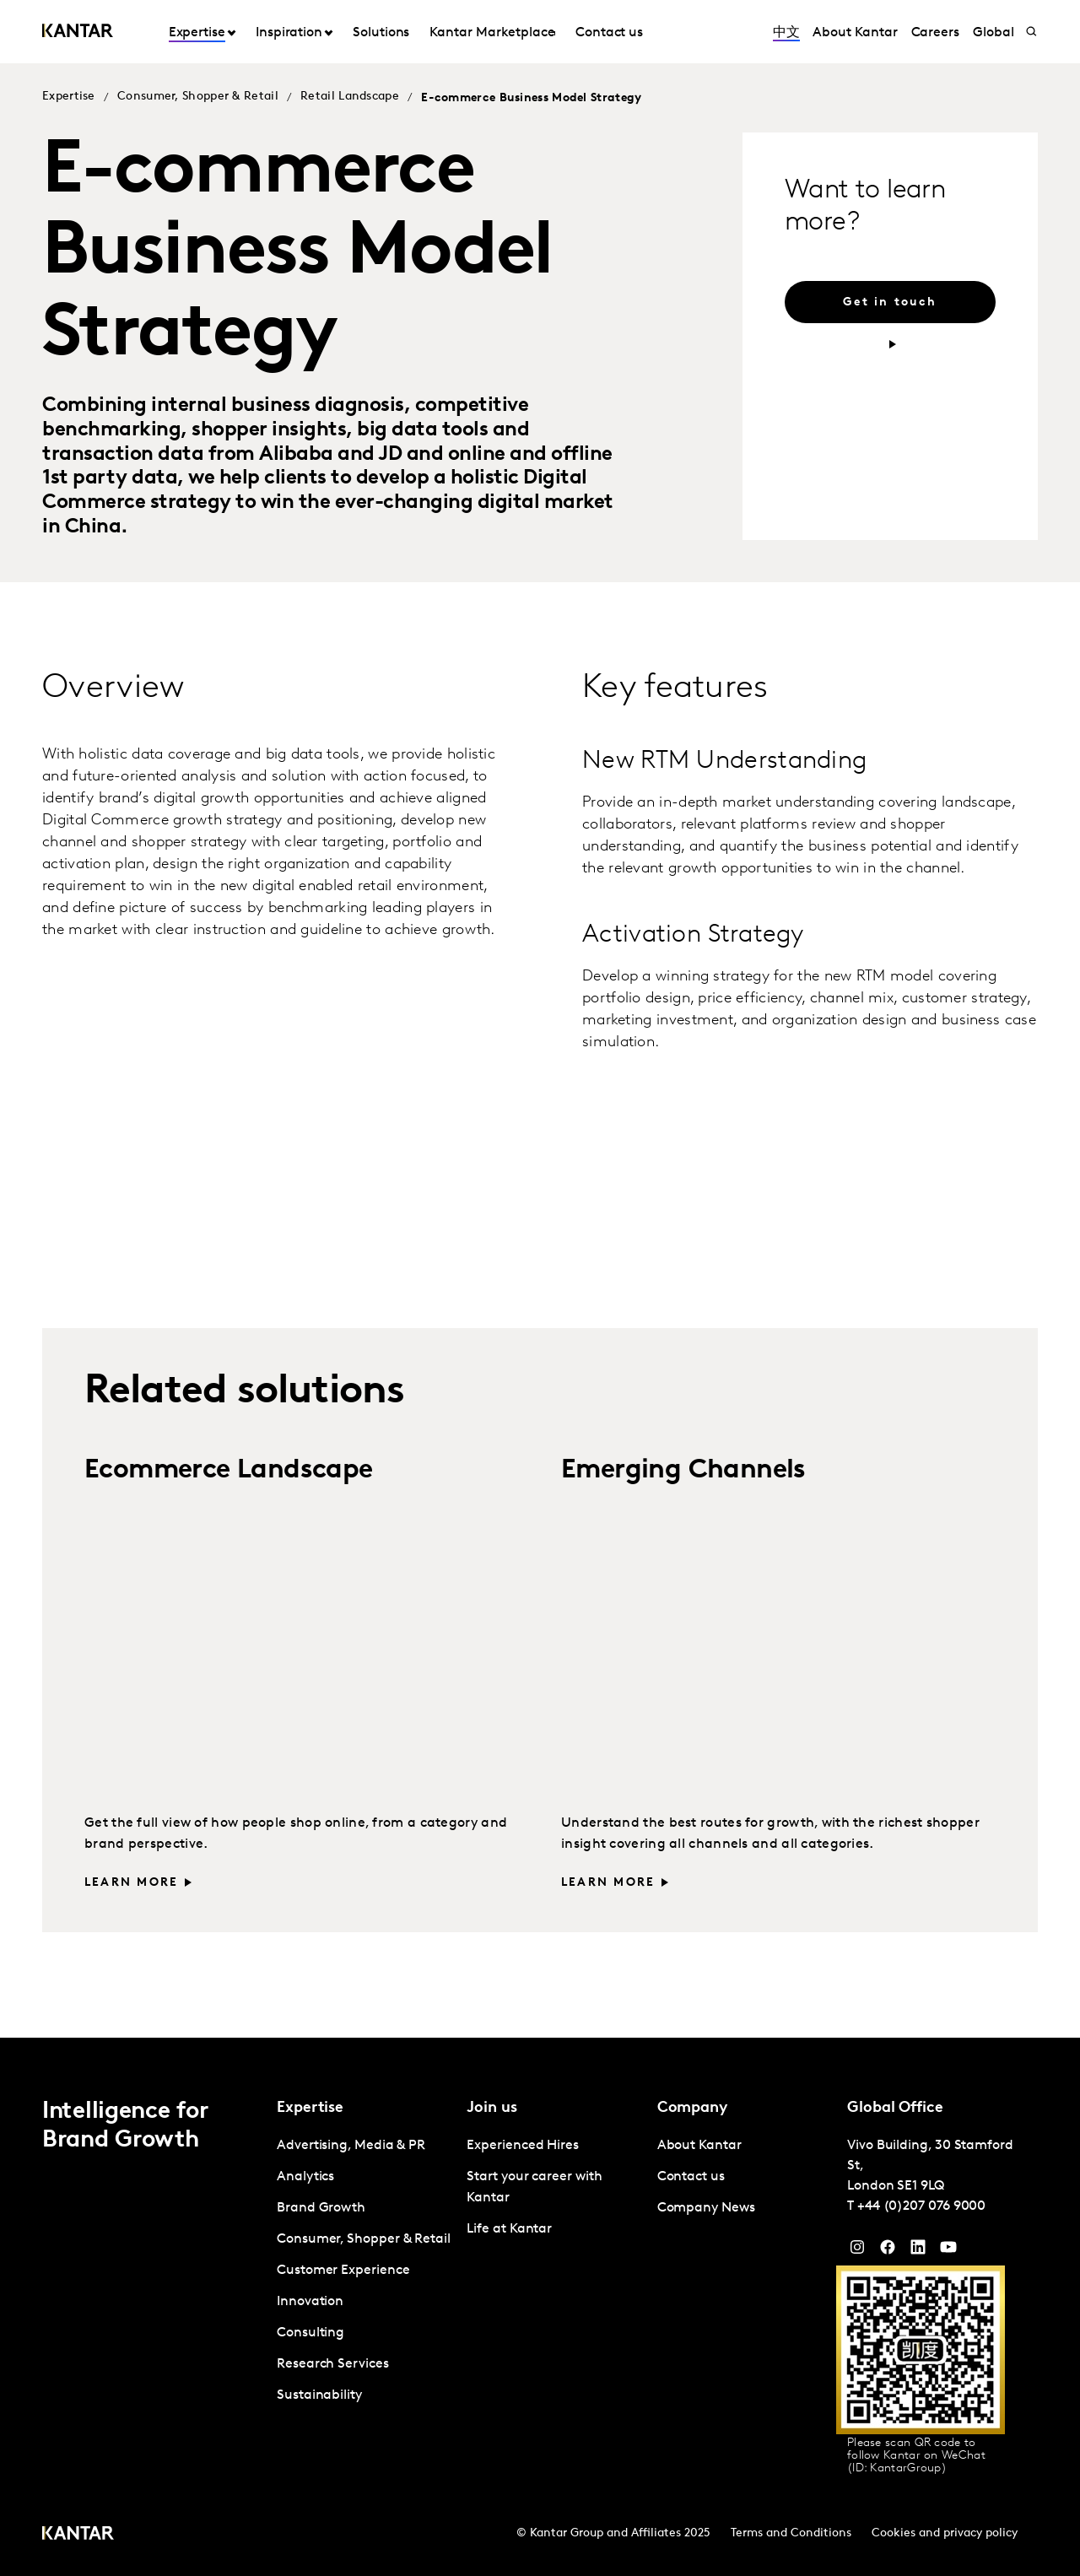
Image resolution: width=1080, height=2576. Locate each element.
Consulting (310, 2333)
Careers (935, 33)
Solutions (381, 33)
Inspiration (289, 33)
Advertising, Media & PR (351, 2145)
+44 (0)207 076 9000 (921, 2206)
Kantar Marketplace (492, 33)
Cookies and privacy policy (945, 2533)
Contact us (609, 33)
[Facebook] (888, 2251)
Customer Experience (343, 2270)
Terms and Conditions (791, 2533)
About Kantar (855, 33)
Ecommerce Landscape (228, 1470)
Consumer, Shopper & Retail (197, 96)
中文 (786, 33)
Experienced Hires (523, 2145)
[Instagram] (857, 2251)
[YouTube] (918, 2251)
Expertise (197, 33)
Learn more (131, 1883)
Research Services (333, 2364)
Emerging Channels (683, 1470)
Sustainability (319, 2395)
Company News (706, 2208)
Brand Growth (321, 2208)
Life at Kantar (509, 2229)
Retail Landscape (349, 96)
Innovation (310, 2302)
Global (993, 33)
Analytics (305, 2177)
